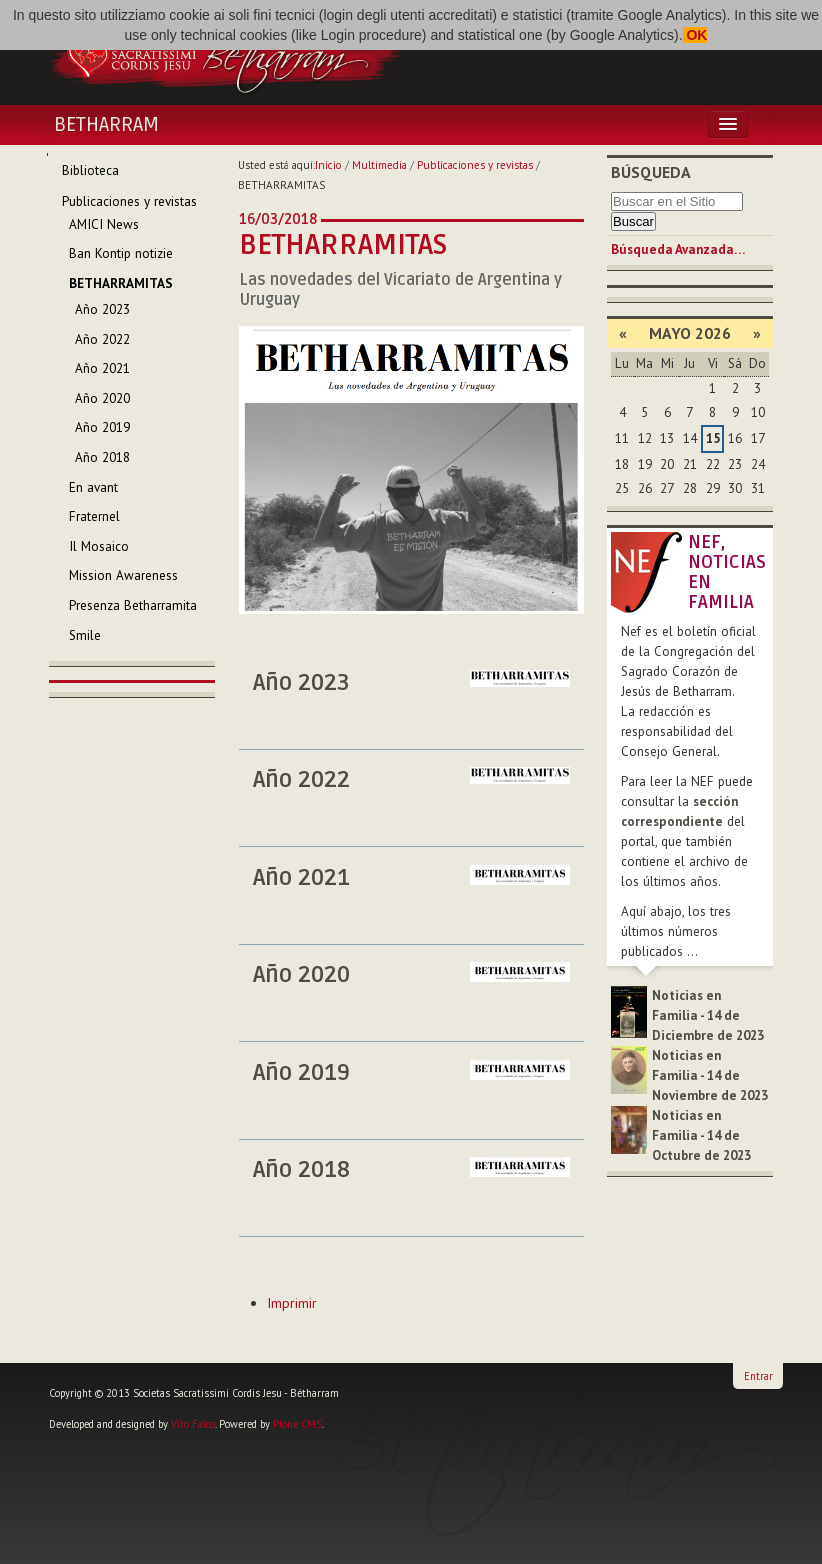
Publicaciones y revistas (475, 165)
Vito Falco (193, 1424)
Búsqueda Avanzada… (678, 249)
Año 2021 (301, 878)
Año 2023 (301, 683)
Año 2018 (301, 1170)
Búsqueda (651, 172)
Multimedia (379, 165)
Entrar (758, 1376)
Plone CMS (297, 1424)
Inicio (328, 165)
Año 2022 (301, 780)
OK (695, 35)
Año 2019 (301, 1073)
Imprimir (292, 1303)
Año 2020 (301, 975)
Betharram (106, 125)
